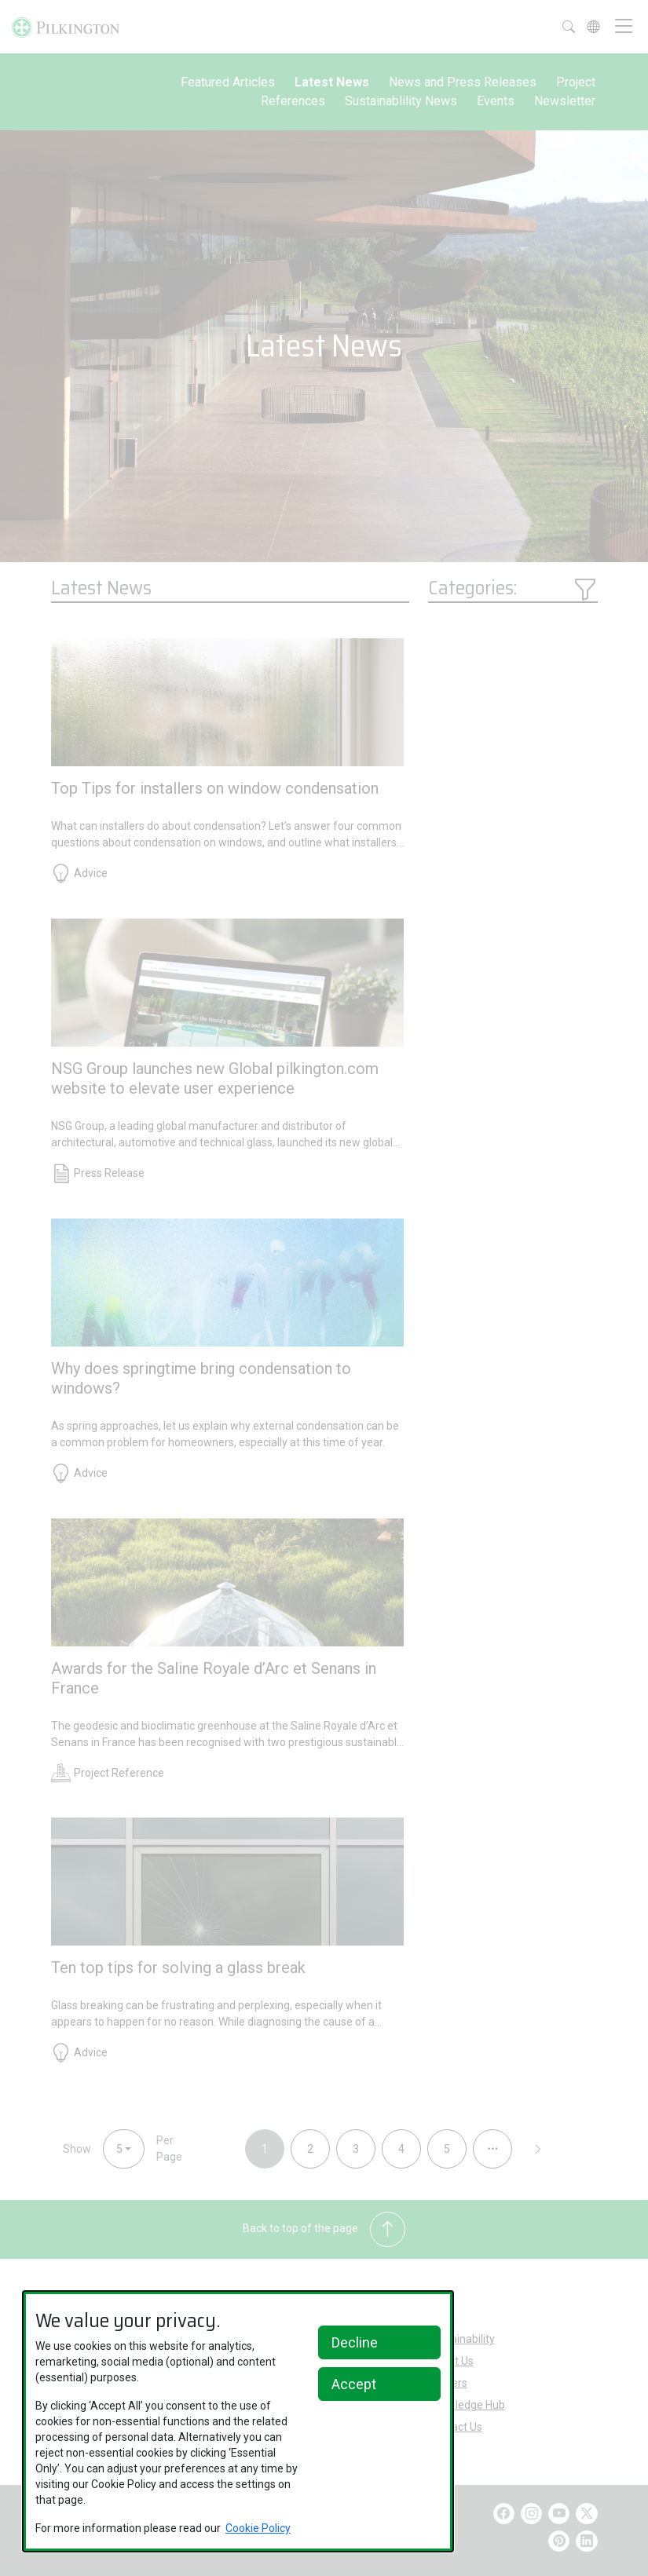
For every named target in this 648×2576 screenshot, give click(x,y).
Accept (353, 2384)
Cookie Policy (258, 2528)
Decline (354, 2342)
